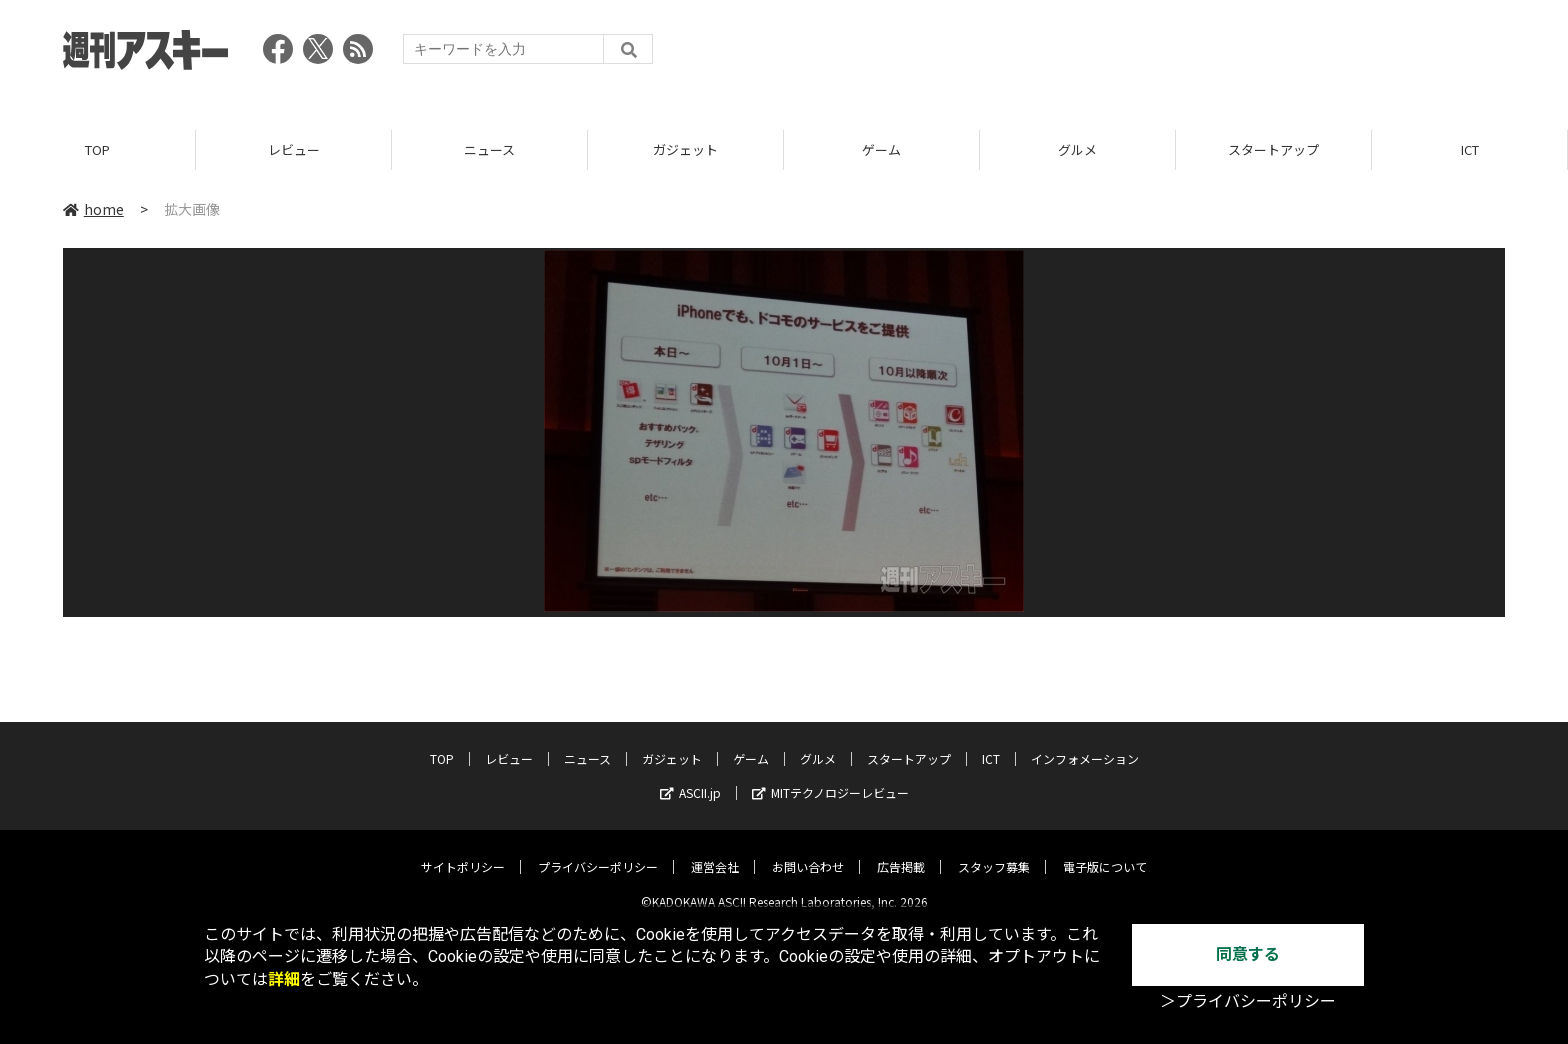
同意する (1248, 954)
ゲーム (881, 149)
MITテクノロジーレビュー (830, 777)
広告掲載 (901, 851)
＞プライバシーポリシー (1248, 1001)
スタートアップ (1273, 149)
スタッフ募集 (994, 851)
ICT (1470, 149)
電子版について (1105, 851)
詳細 (284, 979)
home (93, 209)
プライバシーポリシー (598, 851)
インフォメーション (1085, 743)
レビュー (294, 149)
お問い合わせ (808, 851)
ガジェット (685, 149)
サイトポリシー (463, 851)
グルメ (1077, 149)
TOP (97, 149)
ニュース (489, 149)
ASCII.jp (690, 777)
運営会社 (715, 851)
